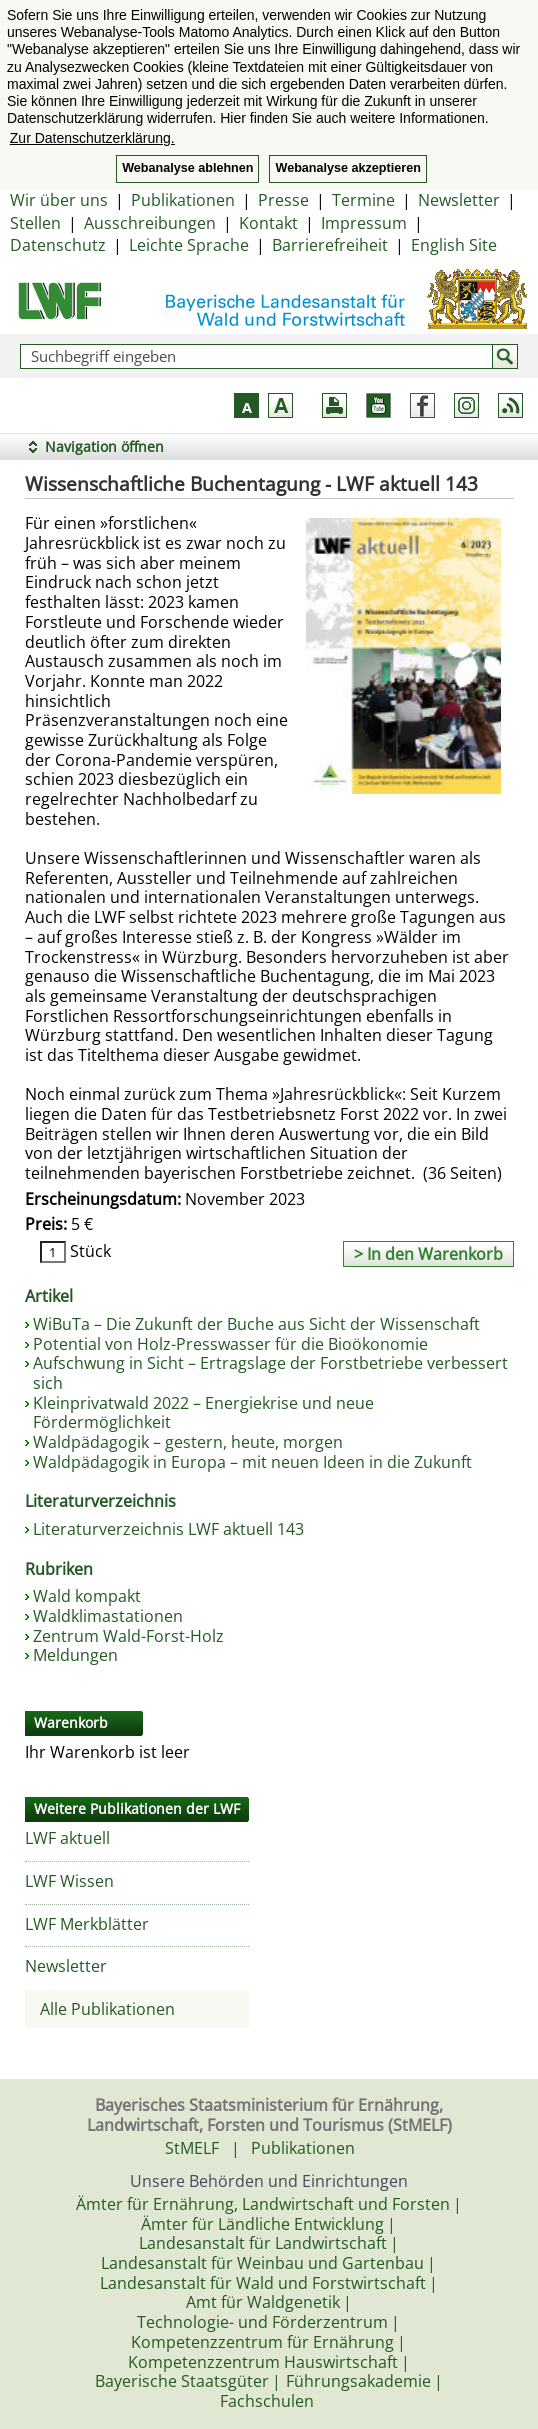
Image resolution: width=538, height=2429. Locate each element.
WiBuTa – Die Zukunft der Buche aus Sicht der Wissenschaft (256, 1324)
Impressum (364, 223)
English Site (454, 245)
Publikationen (183, 200)
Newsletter (459, 200)
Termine (363, 200)
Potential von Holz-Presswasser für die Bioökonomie (230, 1344)
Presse (283, 200)
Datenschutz (58, 245)
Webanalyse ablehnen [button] (187, 168)
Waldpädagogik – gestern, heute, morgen (188, 1442)
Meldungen (75, 1655)
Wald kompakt (87, 1596)
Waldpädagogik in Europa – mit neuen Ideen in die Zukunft (252, 1462)
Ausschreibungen (150, 223)
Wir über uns (59, 200)
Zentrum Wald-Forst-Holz (128, 1636)
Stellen (35, 223)
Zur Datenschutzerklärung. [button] (92, 138)
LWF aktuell (67, 1838)
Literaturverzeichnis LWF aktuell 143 (168, 1529)
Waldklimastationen (108, 1616)
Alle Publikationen (107, 2009)
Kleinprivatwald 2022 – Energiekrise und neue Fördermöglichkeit (203, 1413)
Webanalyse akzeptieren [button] (347, 168)
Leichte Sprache (189, 245)
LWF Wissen (69, 1881)
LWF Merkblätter (87, 1924)
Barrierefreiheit (330, 245)
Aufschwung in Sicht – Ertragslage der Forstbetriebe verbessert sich (270, 1373)
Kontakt (268, 223)
